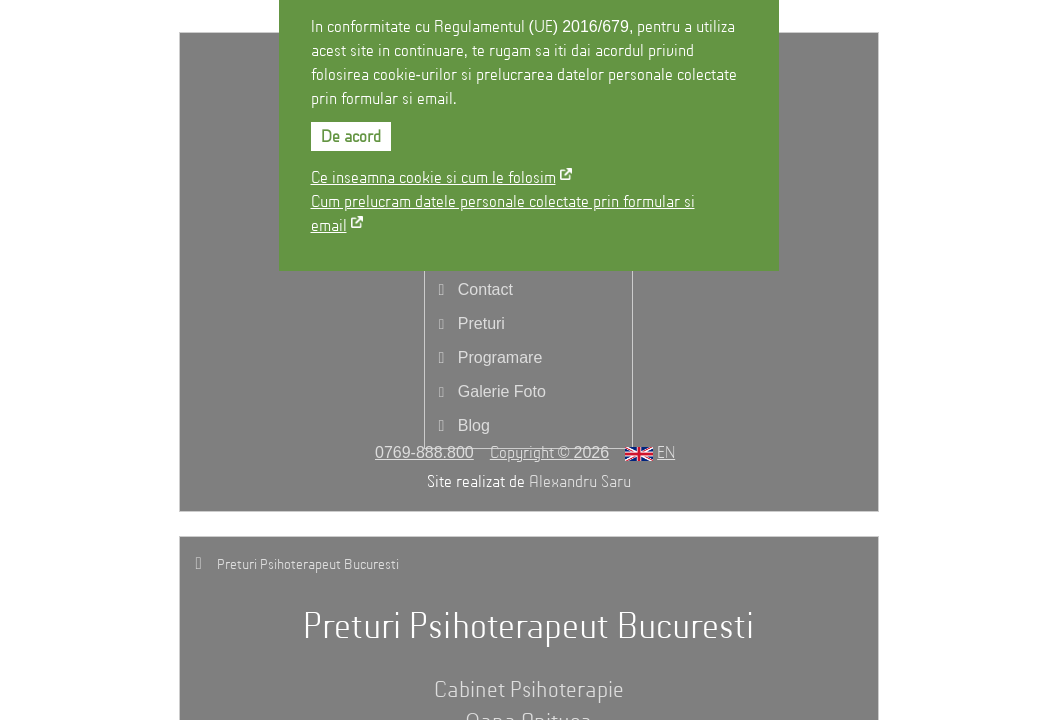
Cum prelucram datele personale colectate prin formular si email (503, 215)
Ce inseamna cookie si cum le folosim (433, 179)
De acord (351, 138)
